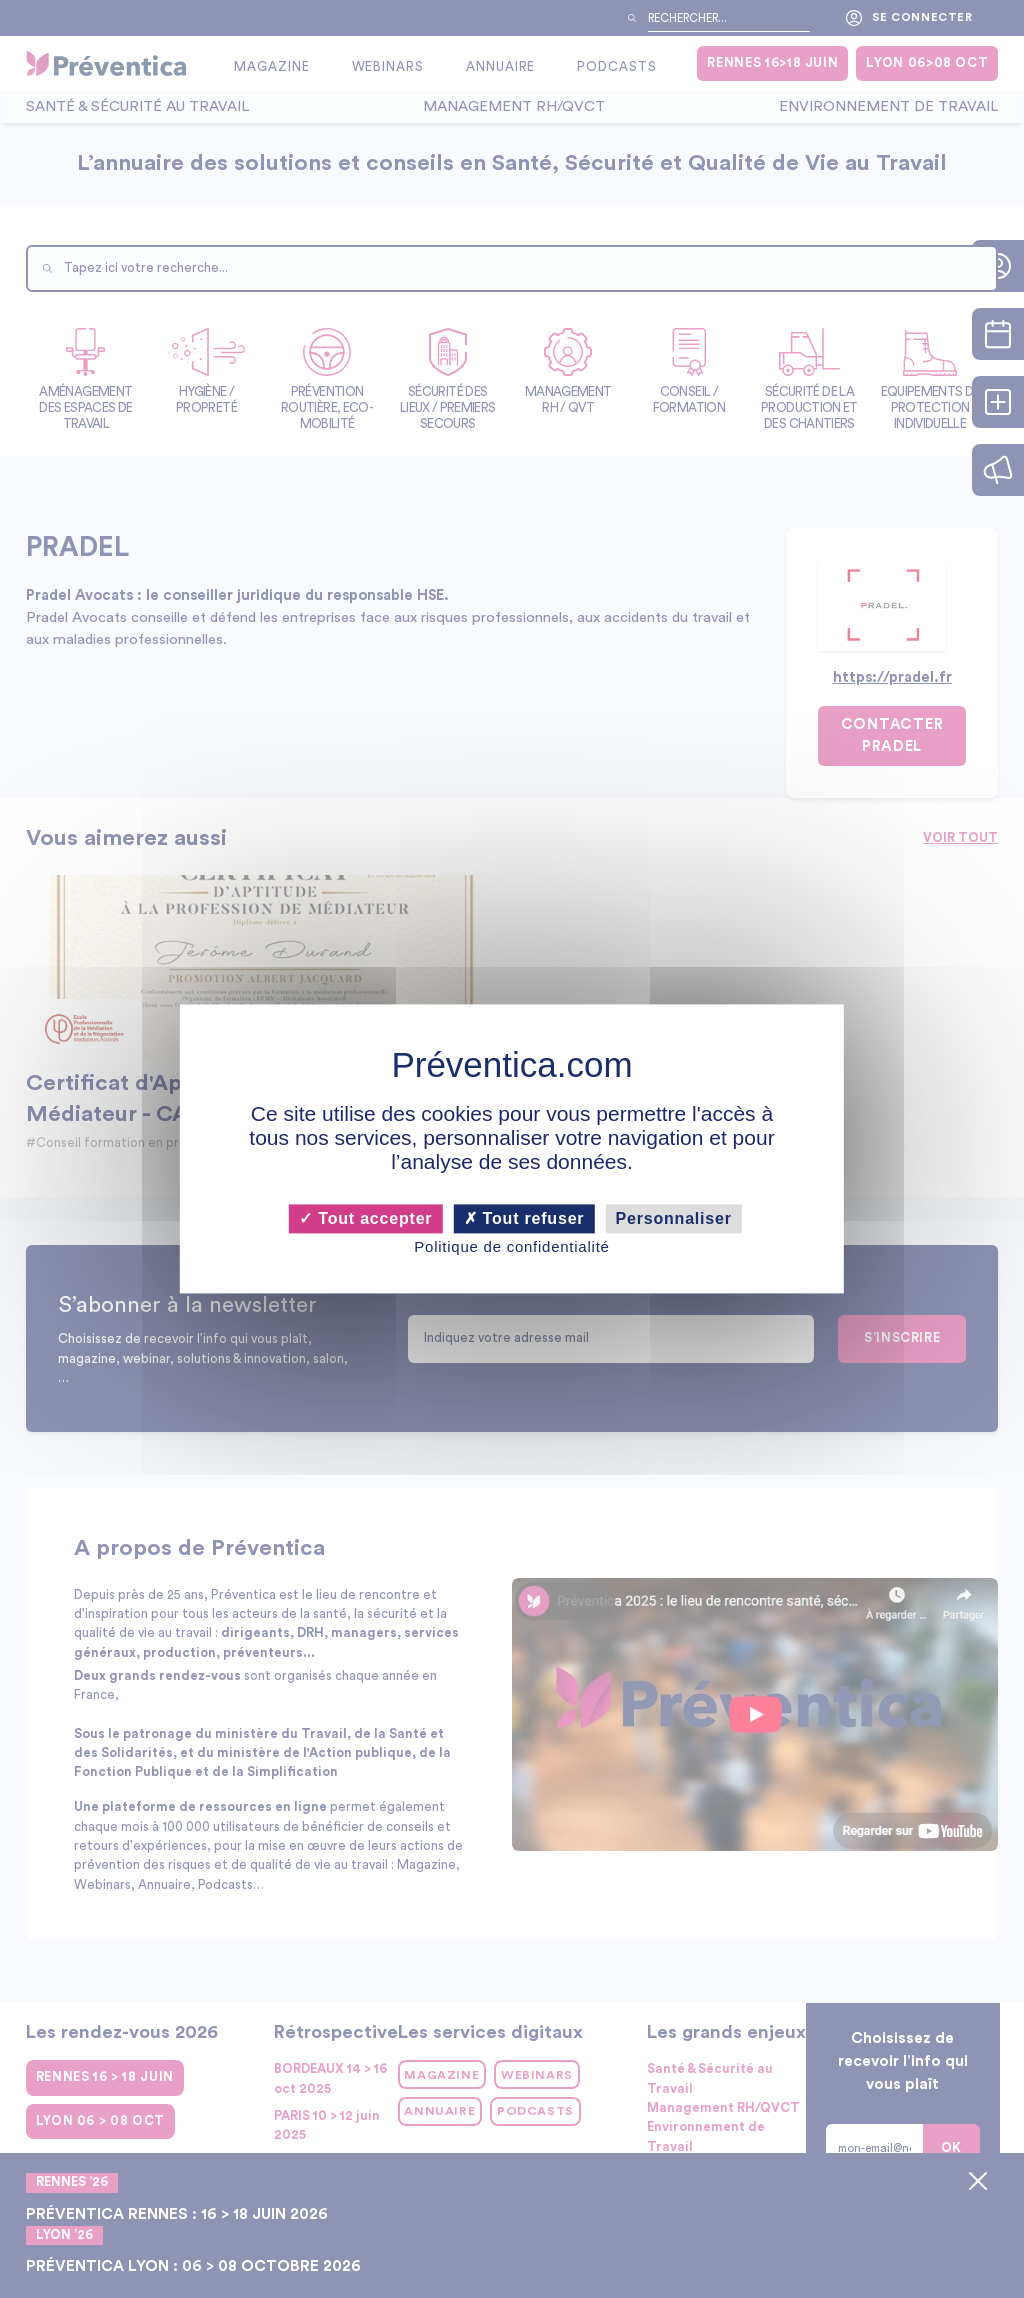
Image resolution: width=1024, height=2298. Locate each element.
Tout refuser (524, 1218)
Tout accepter (365, 1218)
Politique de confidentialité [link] (511, 1246)
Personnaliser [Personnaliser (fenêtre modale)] (674, 1218)
